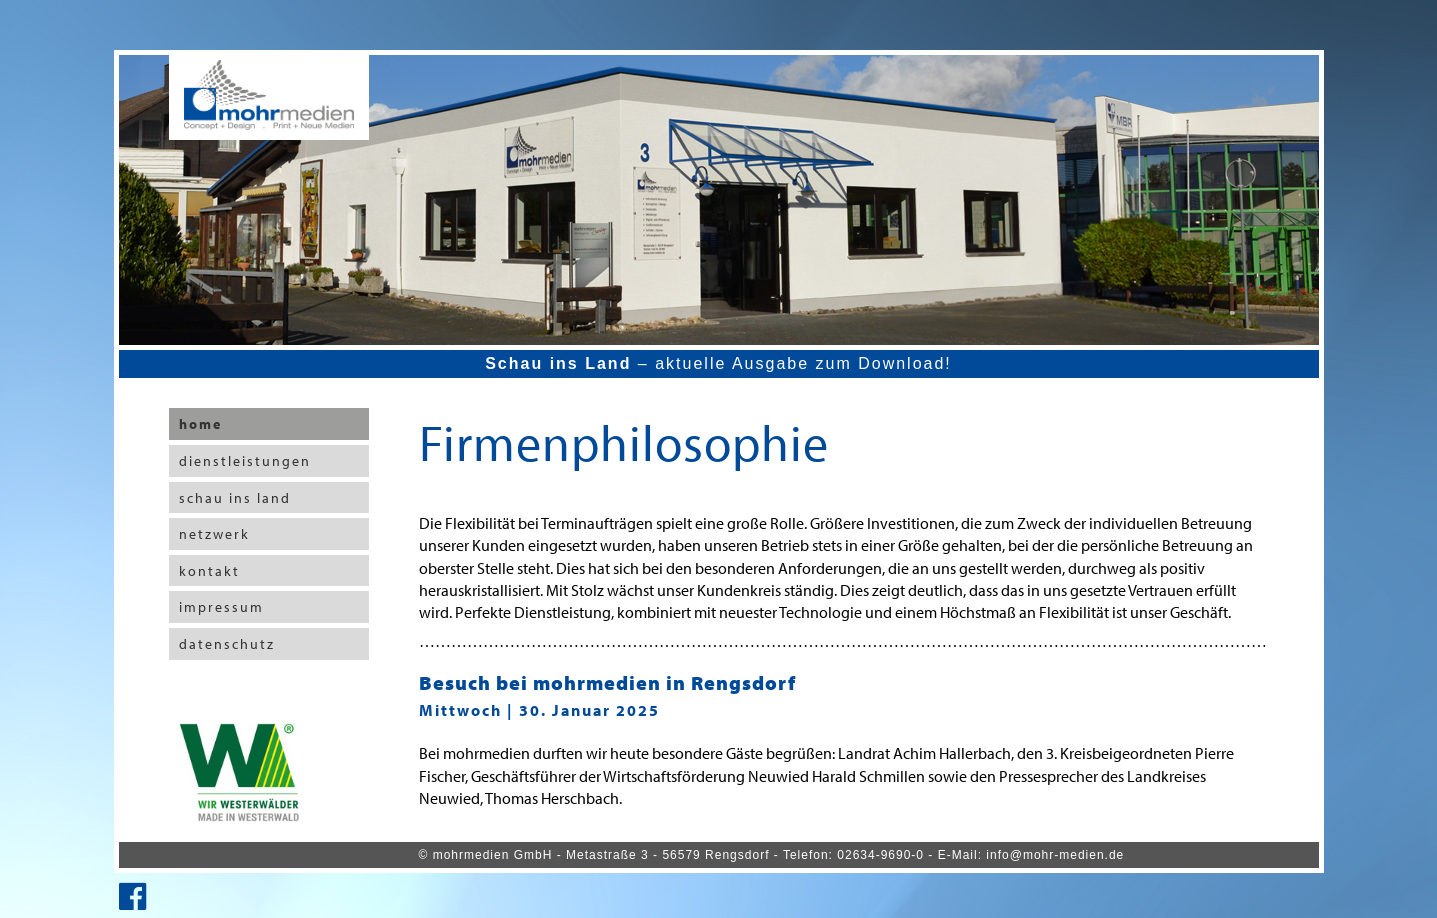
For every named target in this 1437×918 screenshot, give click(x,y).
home (200, 424)
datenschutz (227, 644)
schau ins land (235, 498)
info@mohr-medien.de (1055, 855)
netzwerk (214, 534)
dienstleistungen (245, 461)
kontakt (209, 571)
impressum (221, 607)
